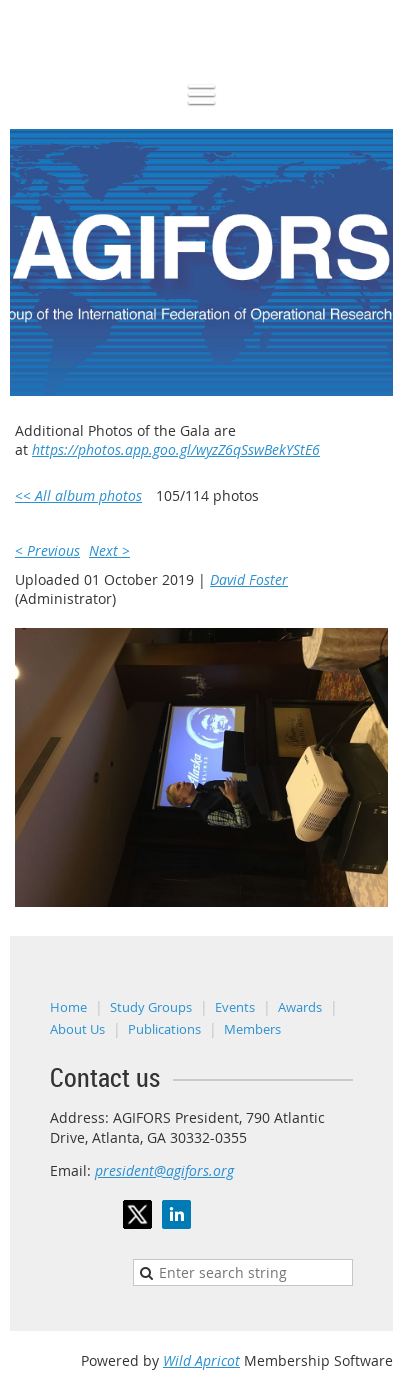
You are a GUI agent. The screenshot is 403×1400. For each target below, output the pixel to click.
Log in (373, 9)
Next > (109, 550)
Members (252, 1029)
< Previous (47, 550)
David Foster (249, 579)
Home (68, 1007)
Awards (300, 1007)
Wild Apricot (201, 1360)
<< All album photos (78, 495)
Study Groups (151, 1007)
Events (235, 1007)
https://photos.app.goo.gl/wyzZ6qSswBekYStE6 (176, 449)
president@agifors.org (164, 1170)
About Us (77, 1029)
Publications (164, 1029)
